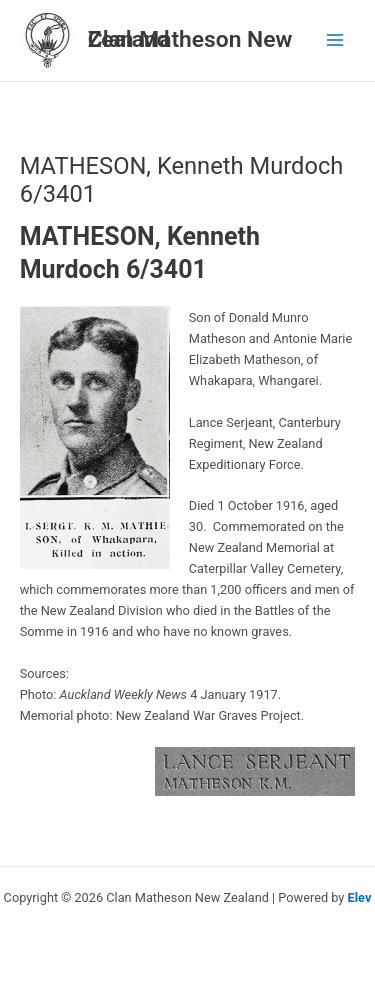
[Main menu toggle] (335, 40)
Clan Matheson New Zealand (190, 39)
